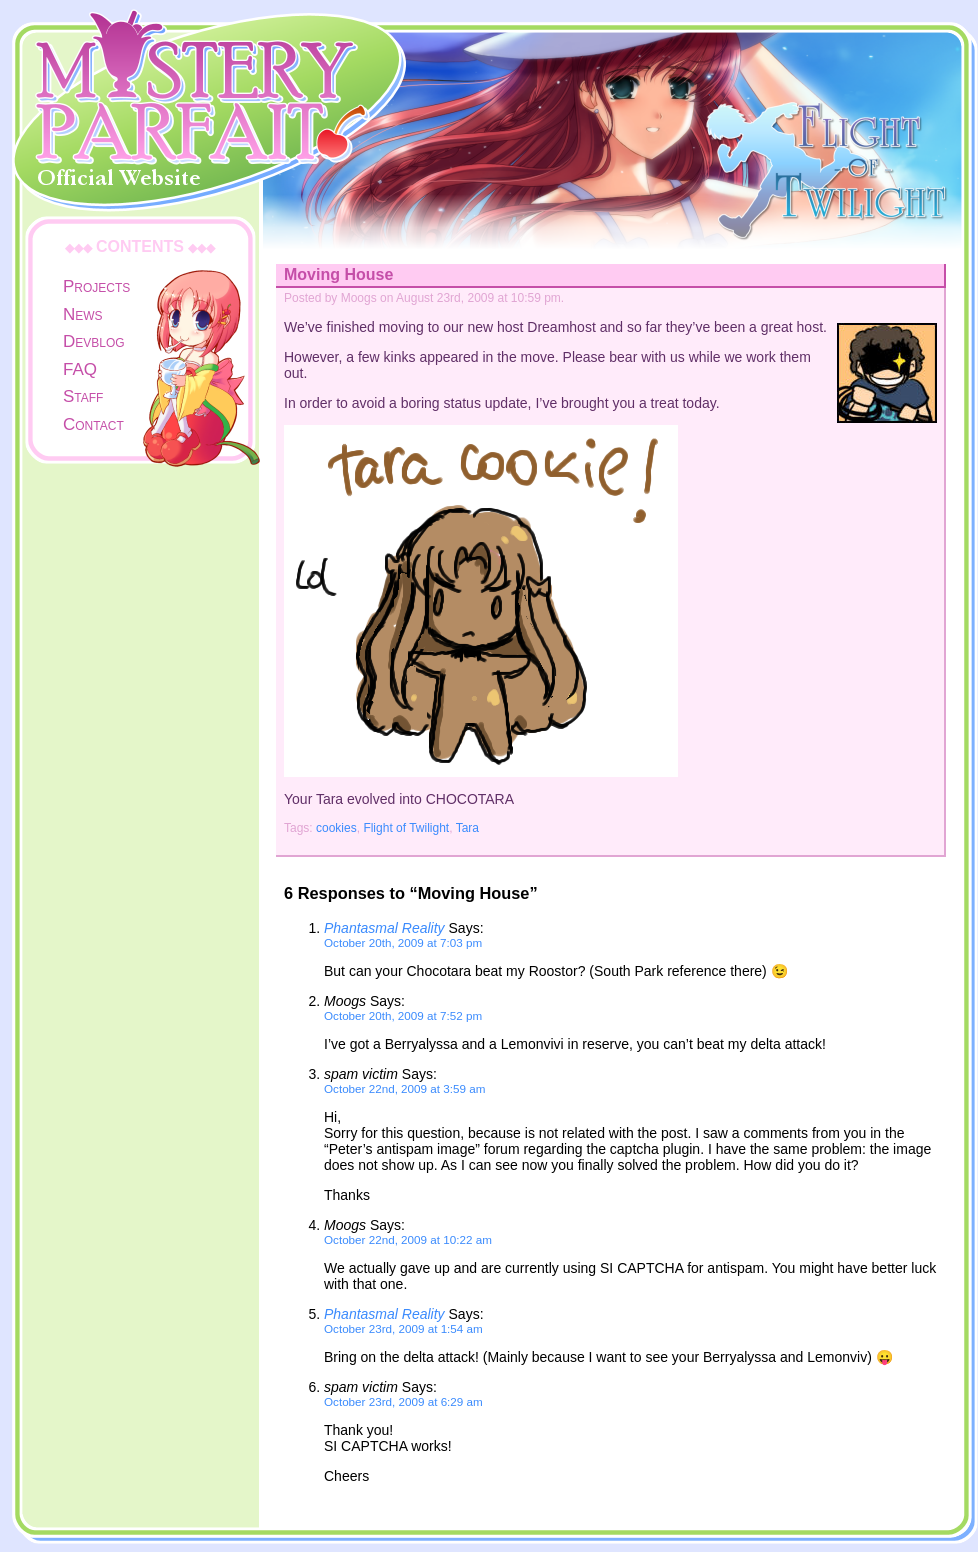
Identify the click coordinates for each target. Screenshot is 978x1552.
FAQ (80, 369)
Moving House (338, 274)
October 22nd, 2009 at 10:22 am (408, 1239)
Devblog (94, 341)
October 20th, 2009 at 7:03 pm (403, 942)
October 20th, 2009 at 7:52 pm (403, 1015)
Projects (96, 286)
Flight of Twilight (406, 828)
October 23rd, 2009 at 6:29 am (403, 1401)
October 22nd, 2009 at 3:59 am (404, 1088)
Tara (467, 828)
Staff (83, 396)
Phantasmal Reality (384, 928)
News (83, 314)
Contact (93, 424)
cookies (336, 828)
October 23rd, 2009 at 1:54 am (403, 1328)
